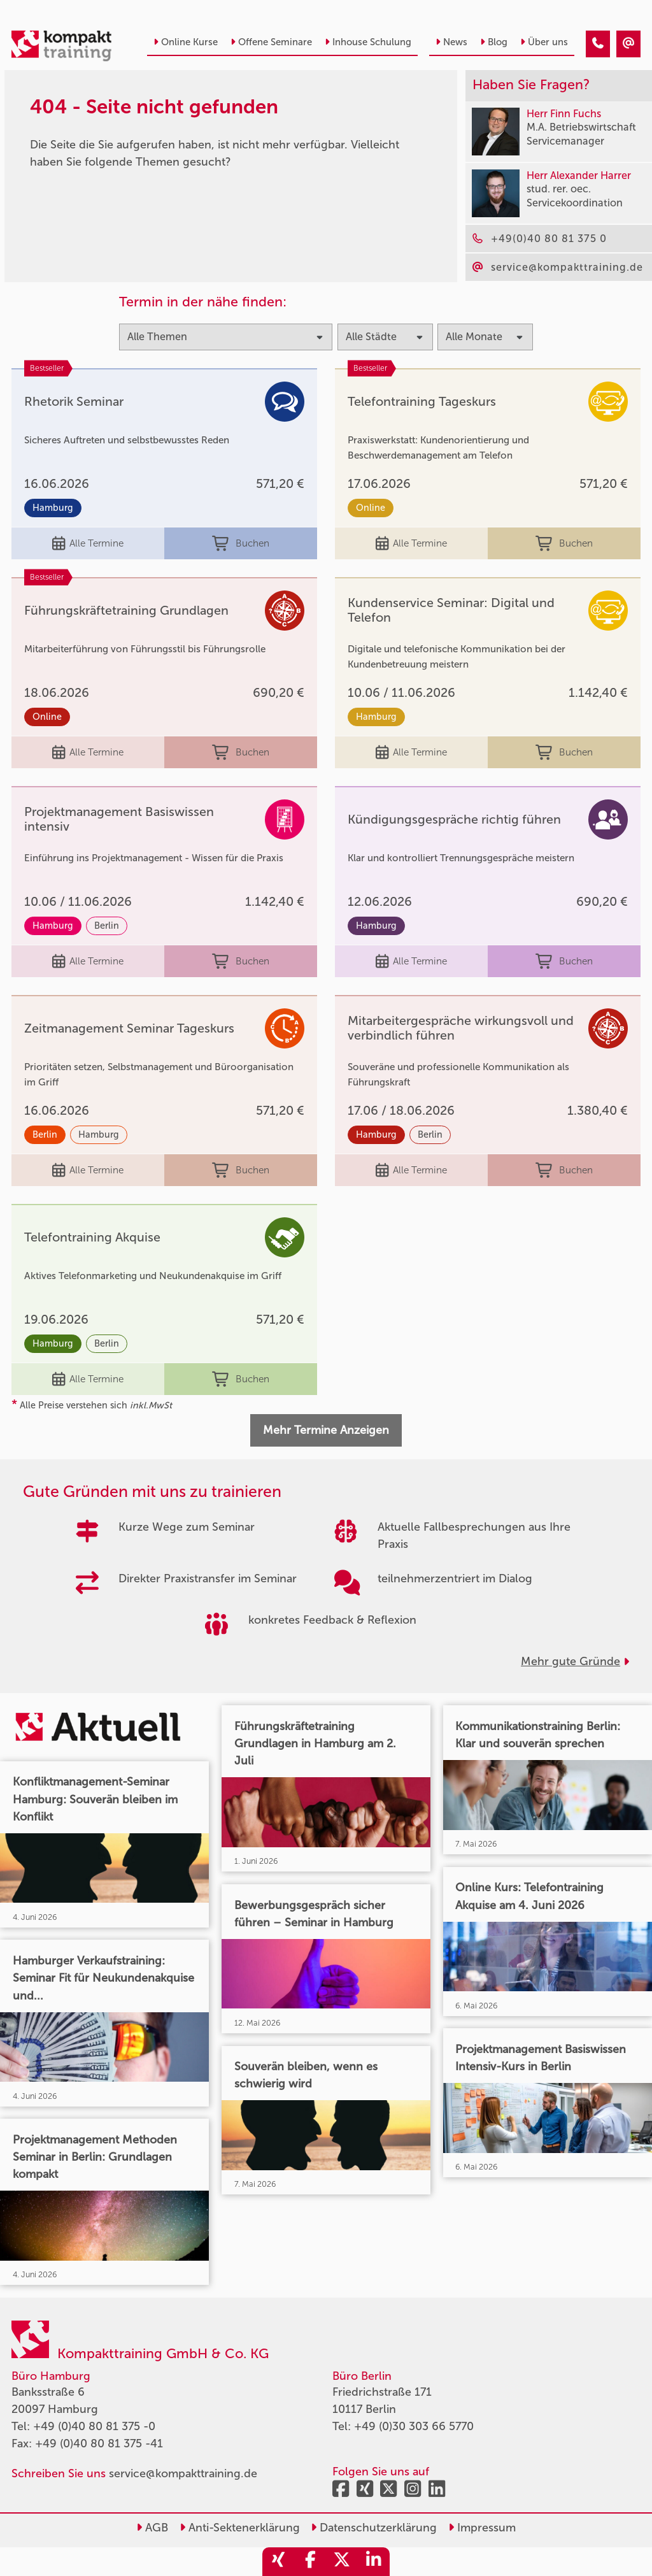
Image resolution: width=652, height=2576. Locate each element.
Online (370, 508)
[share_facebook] (310, 2561)
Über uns (544, 42)
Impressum (482, 2528)
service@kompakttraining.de (183, 2473)
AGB (152, 2528)
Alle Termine (88, 543)
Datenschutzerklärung (374, 2528)
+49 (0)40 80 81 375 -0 (94, 2426)
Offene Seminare (271, 42)
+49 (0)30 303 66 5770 (414, 2426)
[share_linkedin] (374, 2561)
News (451, 42)
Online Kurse (185, 42)
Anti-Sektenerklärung (240, 2528)
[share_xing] (278, 2561)
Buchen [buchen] (240, 543)
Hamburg (52, 508)
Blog (493, 42)
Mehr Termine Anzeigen (326, 1430)
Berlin (106, 925)
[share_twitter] (342, 2561)
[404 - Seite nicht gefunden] (598, 44)
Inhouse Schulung (368, 42)
